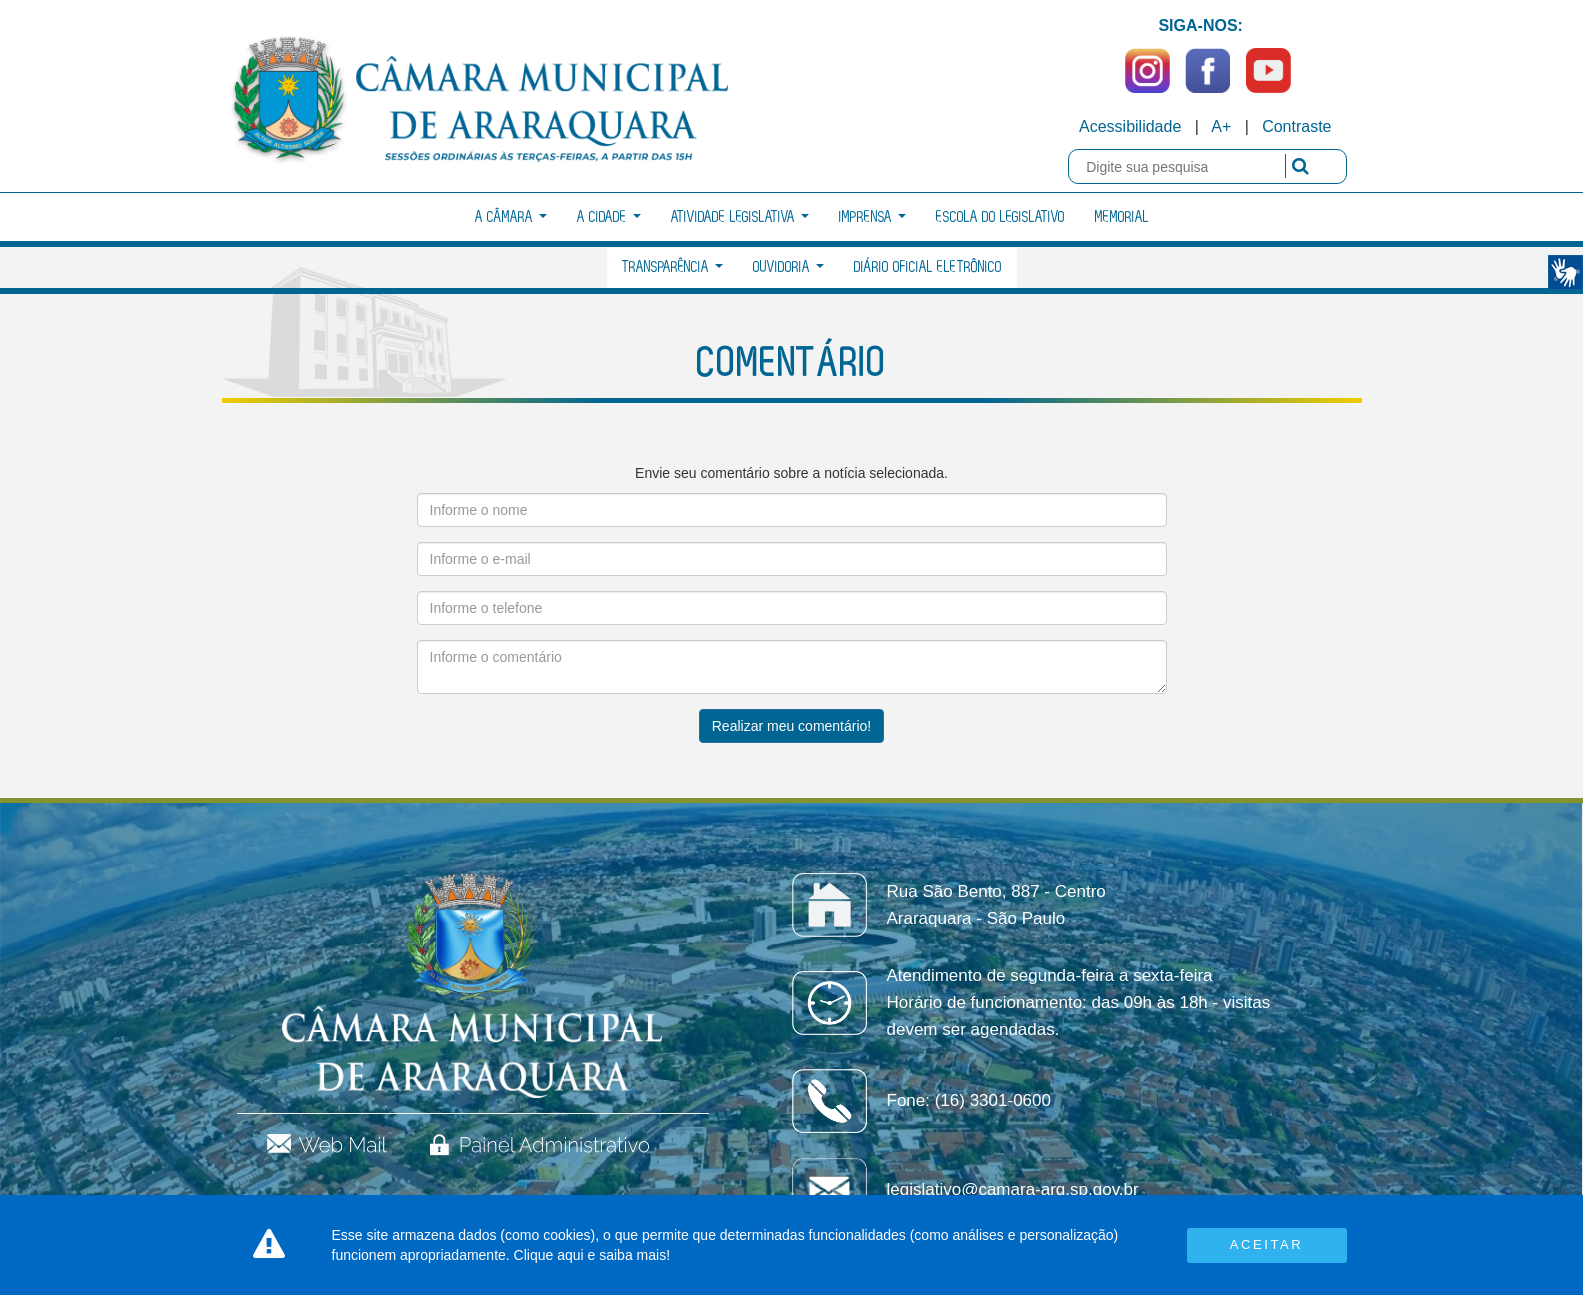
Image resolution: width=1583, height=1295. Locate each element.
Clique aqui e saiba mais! (592, 1255)
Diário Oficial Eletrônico (928, 267)
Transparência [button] (672, 267)
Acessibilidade (1130, 126)
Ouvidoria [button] (788, 267)
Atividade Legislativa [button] (740, 217)
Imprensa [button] (872, 217)
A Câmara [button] (511, 217)
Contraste (1296, 126)
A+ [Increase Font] (1221, 126)
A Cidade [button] (609, 217)
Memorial (1122, 217)
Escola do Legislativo (1000, 217)
